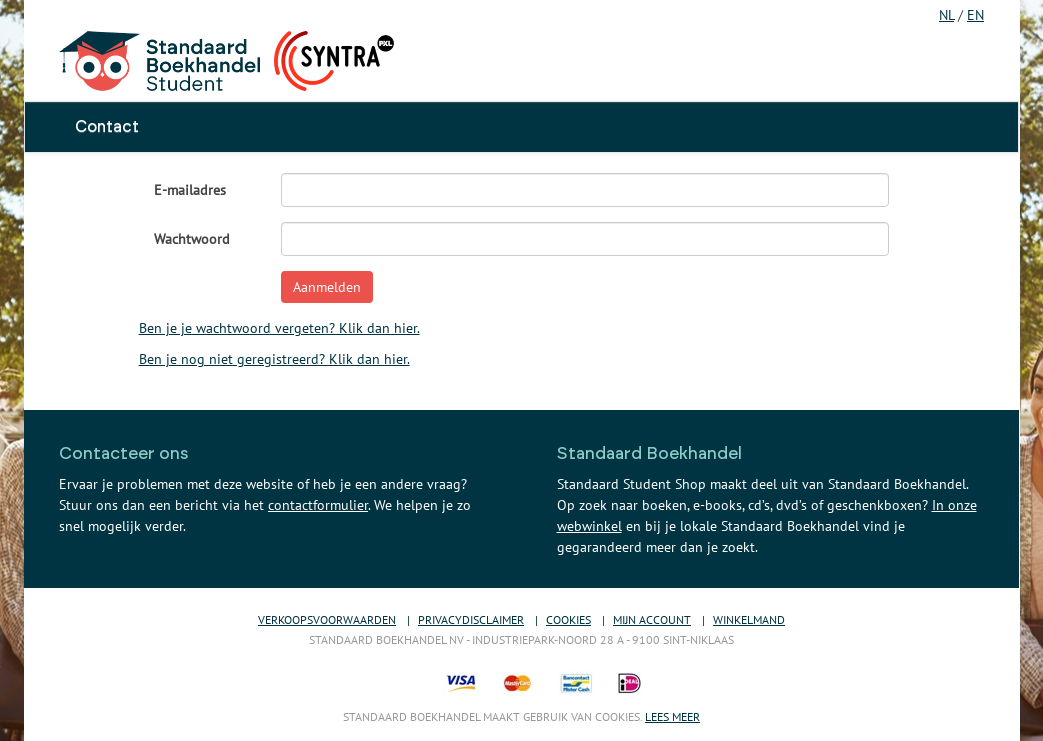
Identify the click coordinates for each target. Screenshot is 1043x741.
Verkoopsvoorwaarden (327, 619)
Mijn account (652, 619)
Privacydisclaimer (471, 619)
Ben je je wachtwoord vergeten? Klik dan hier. (279, 328)
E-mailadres (190, 190)
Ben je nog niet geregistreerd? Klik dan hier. (274, 359)
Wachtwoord (192, 239)
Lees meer (672, 716)
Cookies (568, 619)
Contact (107, 127)
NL (946, 15)
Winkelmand (749, 619)
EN (975, 15)
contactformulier (318, 505)
